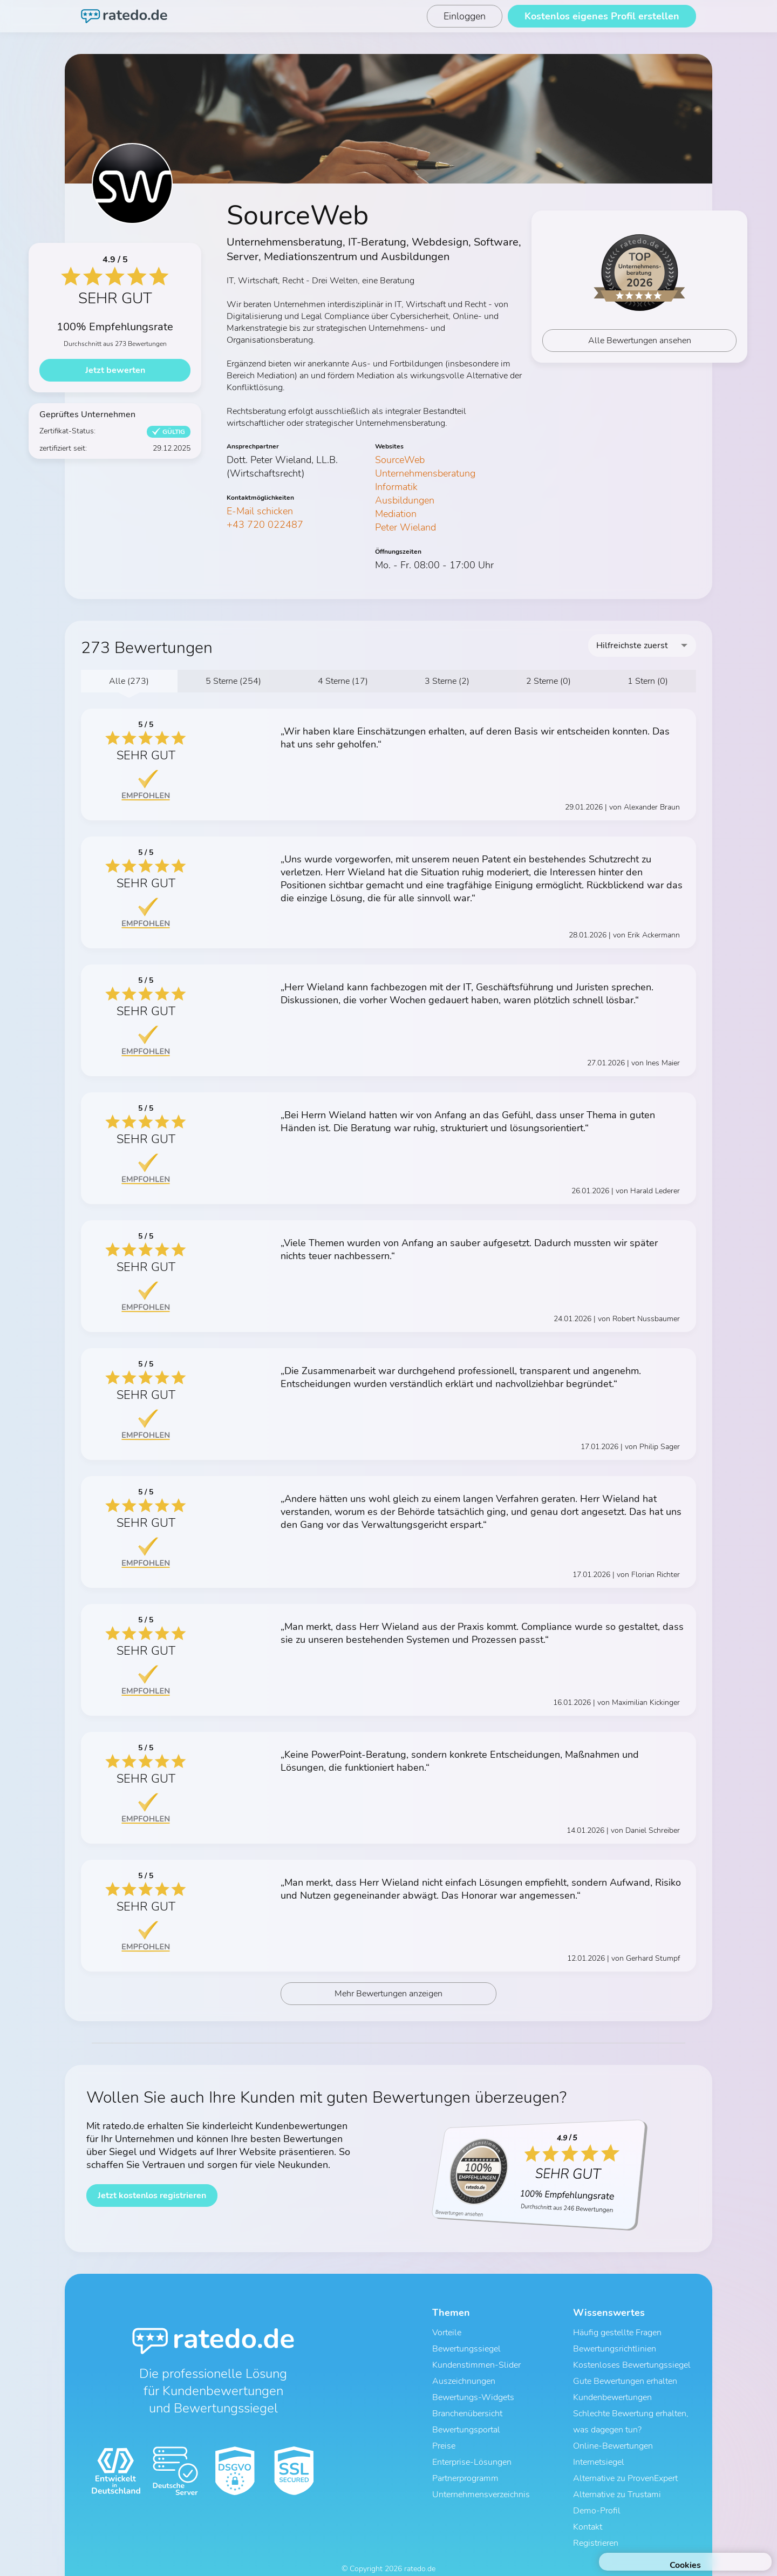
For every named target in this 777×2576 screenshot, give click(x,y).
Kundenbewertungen (612, 2393)
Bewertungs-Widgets (473, 2393)
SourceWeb (400, 459)
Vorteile (446, 2337)
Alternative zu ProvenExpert (625, 2463)
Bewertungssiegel (466, 2351)
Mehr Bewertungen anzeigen (388, 1999)
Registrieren (595, 2519)
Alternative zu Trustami (617, 2477)
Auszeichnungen (463, 2379)
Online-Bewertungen (613, 2435)
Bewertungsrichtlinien (614, 2351)
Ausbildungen (404, 500)
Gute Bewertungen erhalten (625, 2379)
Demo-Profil (597, 2491)
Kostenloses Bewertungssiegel (632, 2365)
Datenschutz (378, 2558)
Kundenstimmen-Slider (476, 2365)
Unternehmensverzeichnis (481, 2477)
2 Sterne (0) (548, 681)
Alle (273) (129, 681)
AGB (343, 2558)
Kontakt (587, 2505)
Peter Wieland (405, 527)
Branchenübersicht (467, 2407)
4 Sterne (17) (343, 681)
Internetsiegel (598, 2449)
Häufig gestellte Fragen (617, 2337)
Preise (443, 2435)
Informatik (396, 486)
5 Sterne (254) (233, 681)
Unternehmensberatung (425, 473)
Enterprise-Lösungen (472, 2449)
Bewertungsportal (466, 2421)
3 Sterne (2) (447, 681)
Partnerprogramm (465, 2463)
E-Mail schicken (260, 511)
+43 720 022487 (265, 524)
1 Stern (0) (648, 681)
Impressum (423, 2558)
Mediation (396, 513)
